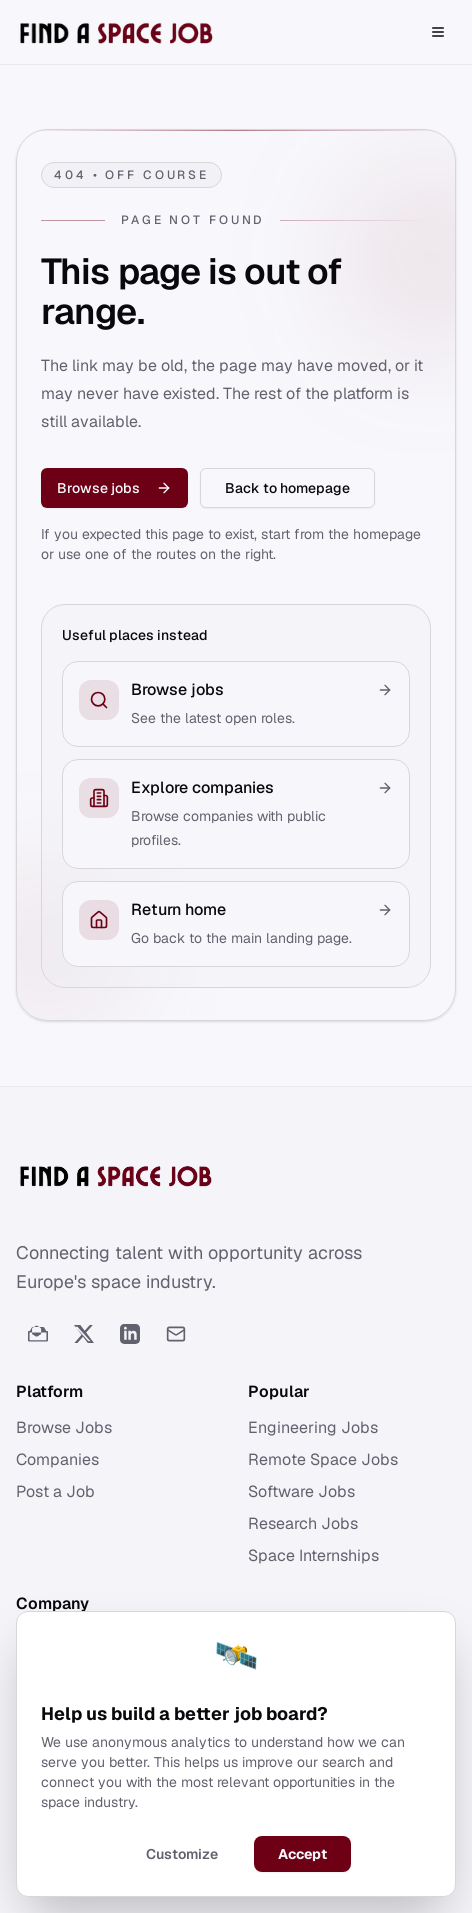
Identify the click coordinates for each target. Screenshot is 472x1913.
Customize (182, 1855)
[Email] (176, 1334)
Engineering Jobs (313, 1427)
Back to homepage (287, 488)
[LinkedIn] (130, 1334)
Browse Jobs (64, 1427)
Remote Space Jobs (323, 1459)
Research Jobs (303, 1523)
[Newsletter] (38, 1334)
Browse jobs (114, 488)
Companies (57, 1459)
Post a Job (55, 1491)
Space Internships (313, 1555)
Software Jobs (301, 1491)
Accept (302, 1855)
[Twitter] (84, 1334)
